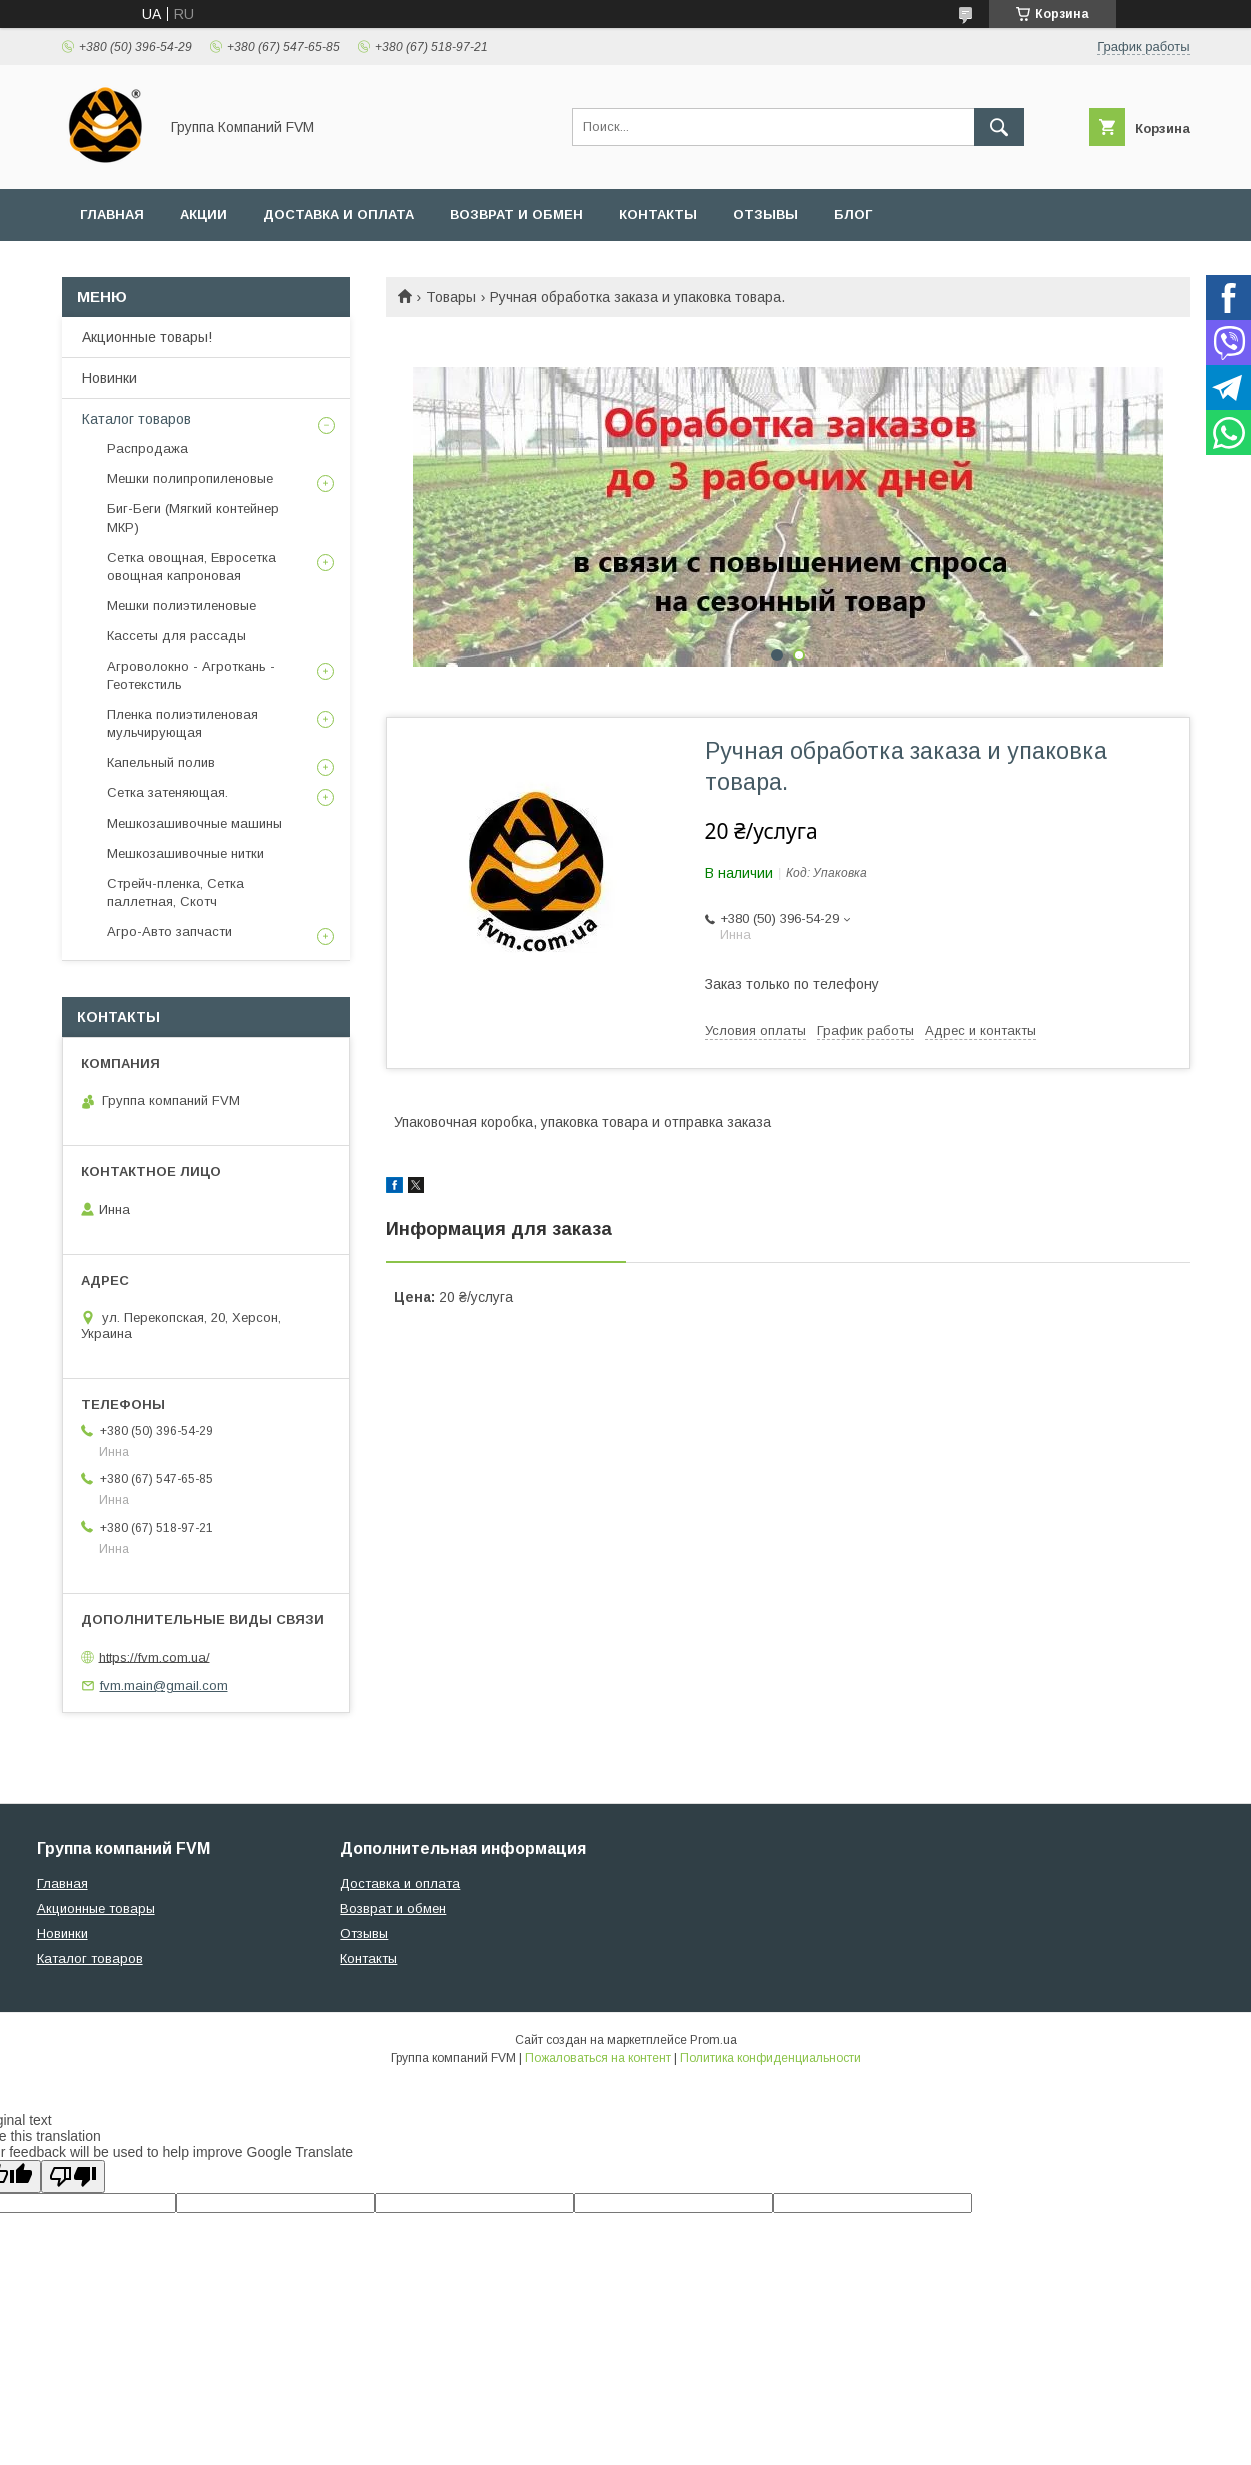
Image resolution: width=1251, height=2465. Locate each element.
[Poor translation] (73, 2176)
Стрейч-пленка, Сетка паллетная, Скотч (175, 892)
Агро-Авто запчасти (169, 931)
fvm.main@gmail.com (164, 1685)
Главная (112, 214)
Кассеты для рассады (176, 635)
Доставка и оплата (338, 214)
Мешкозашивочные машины (194, 823)
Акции (203, 214)
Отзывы (765, 214)
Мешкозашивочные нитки (185, 853)
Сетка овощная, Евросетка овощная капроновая (191, 566)
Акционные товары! (147, 337)
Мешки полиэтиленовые (181, 605)
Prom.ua (713, 2040)
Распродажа (147, 448)
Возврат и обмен (516, 214)
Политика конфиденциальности (770, 2058)
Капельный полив (161, 762)
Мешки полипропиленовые (190, 478)
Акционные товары (96, 1908)
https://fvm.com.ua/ (154, 1656)
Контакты (658, 214)
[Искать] (999, 127)
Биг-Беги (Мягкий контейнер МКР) (193, 517)
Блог (853, 214)
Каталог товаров (136, 419)
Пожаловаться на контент (598, 2058)
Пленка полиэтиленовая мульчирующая (182, 723)
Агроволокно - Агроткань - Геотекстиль (191, 675)
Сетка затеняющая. (167, 792)
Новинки (109, 378)
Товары (451, 297)
